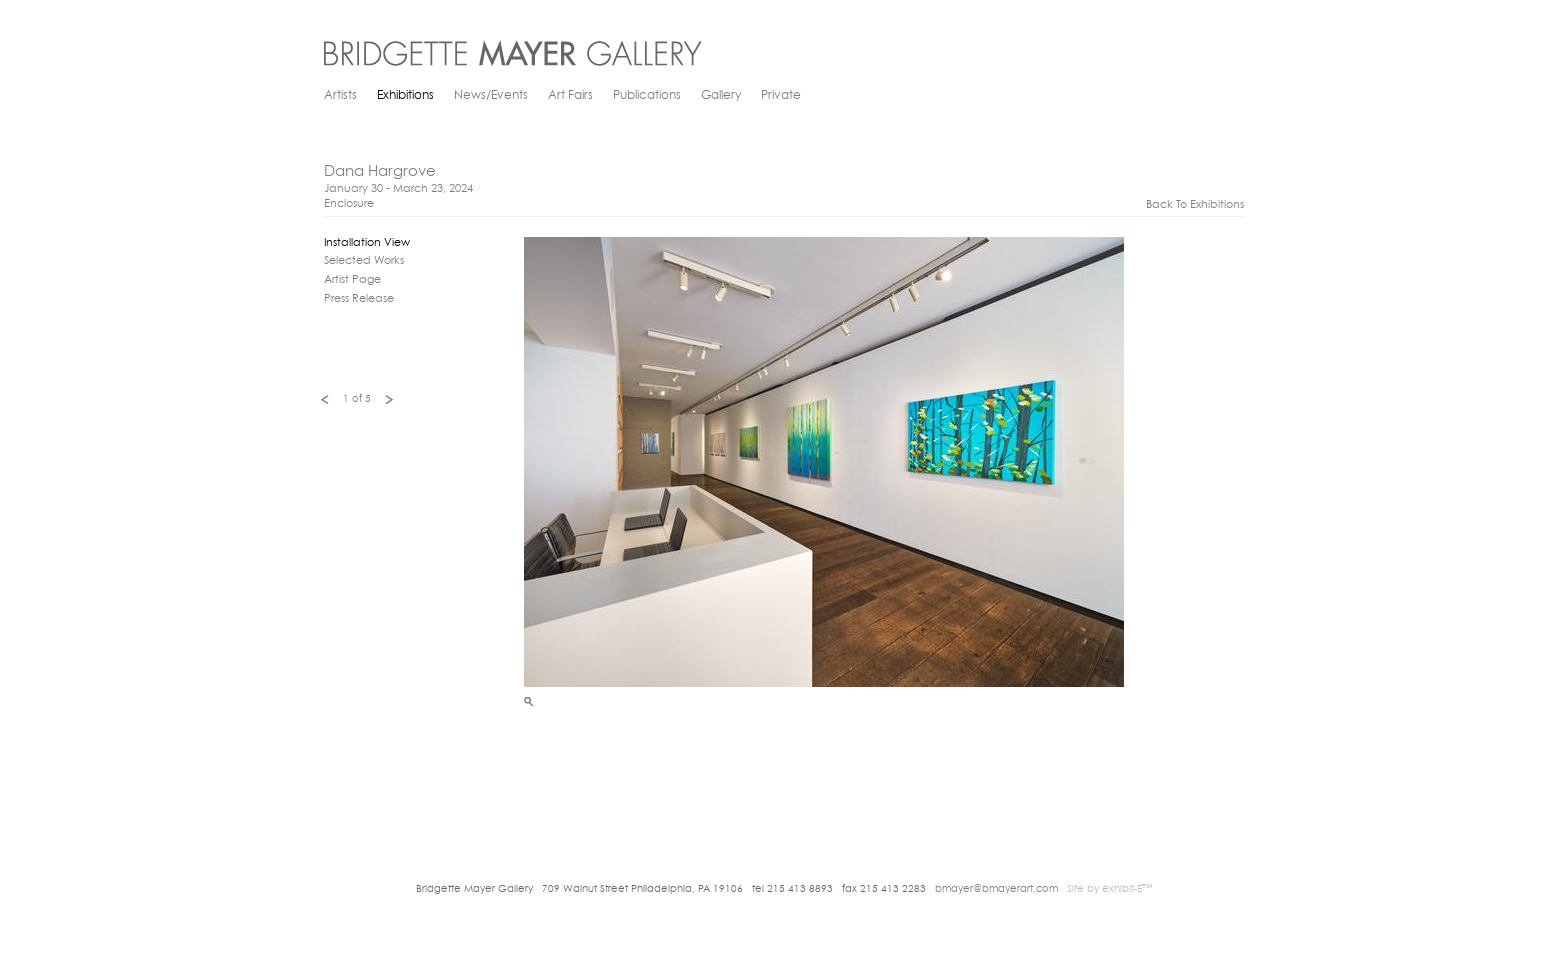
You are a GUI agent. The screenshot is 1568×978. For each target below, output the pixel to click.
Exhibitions (405, 96)
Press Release (359, 299)
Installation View (367, 243)
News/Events (491, 96)
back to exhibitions (1195, 205)
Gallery (721, 96)
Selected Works (364, 261)
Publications (647, 96)
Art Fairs (570, 96)
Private (781, 96)
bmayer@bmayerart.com (996, 889)
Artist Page (352, 280)
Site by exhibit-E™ (1109, 889)
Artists (340, 96)
